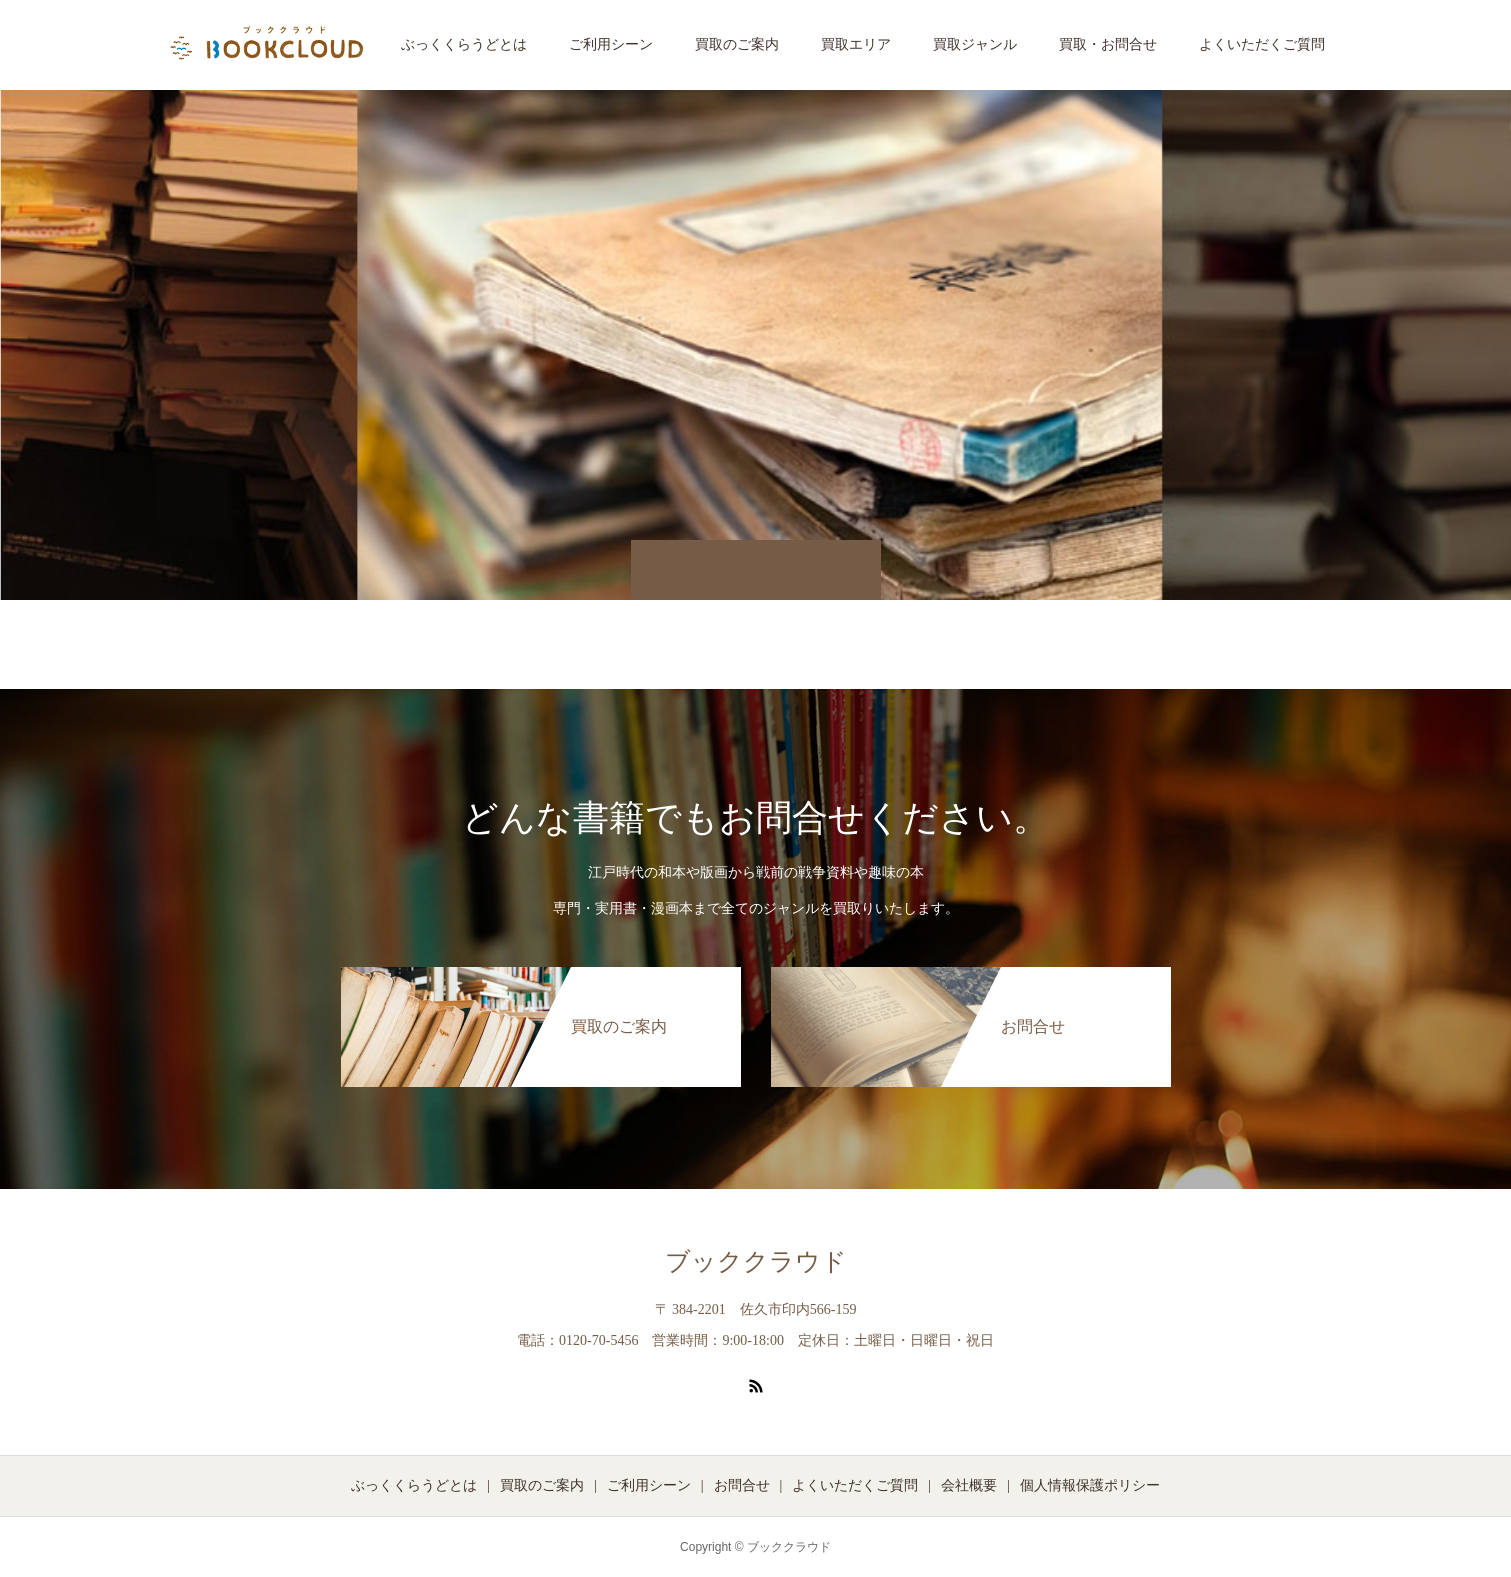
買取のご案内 (737, 44)
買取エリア (856, 44)
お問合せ (742, 1485)
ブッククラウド (756, 1261)
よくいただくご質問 (1262, 44)
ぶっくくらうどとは (464, 44)
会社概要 (969, 1485)
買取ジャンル (975, 44)
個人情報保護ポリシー (1090, 1485)
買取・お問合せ (1108, 44)
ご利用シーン (611, 44)
